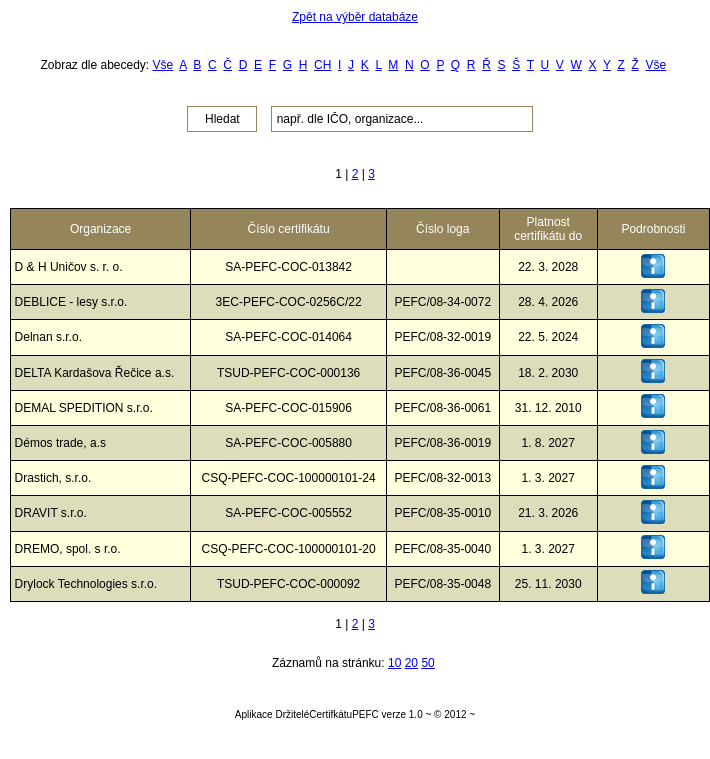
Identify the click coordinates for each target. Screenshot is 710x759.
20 (411, 663)
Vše (163, 65)
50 (427, 663)
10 (394, 663)
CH (322, 65)
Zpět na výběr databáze (355, 17)
